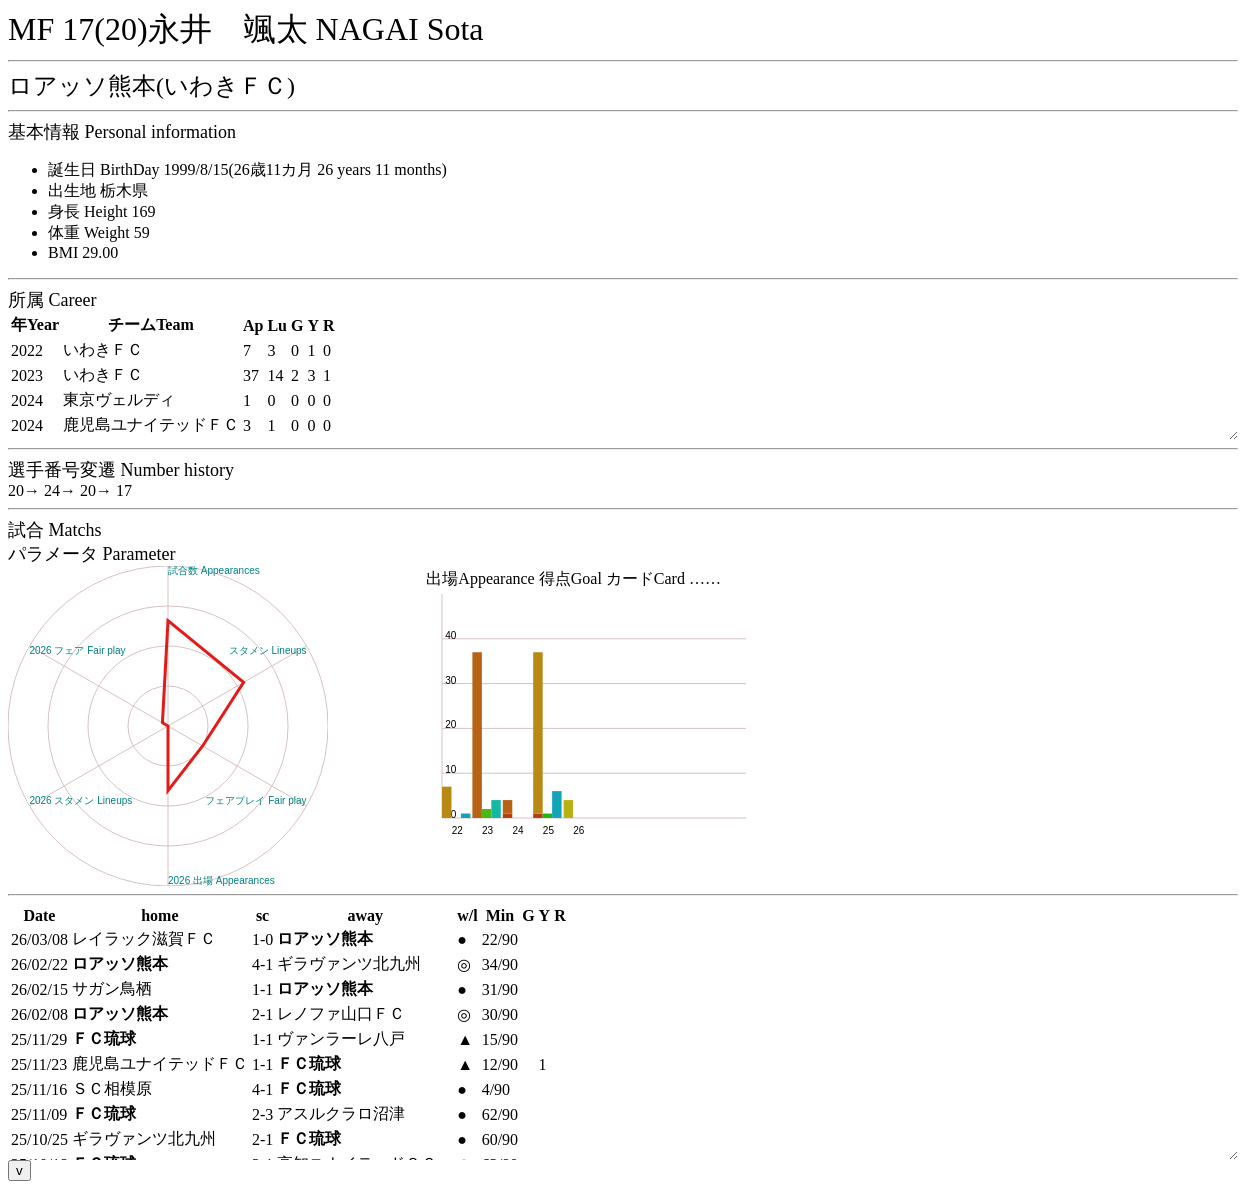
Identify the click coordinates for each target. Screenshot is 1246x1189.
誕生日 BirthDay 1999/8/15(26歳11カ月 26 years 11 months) (247, 169)
